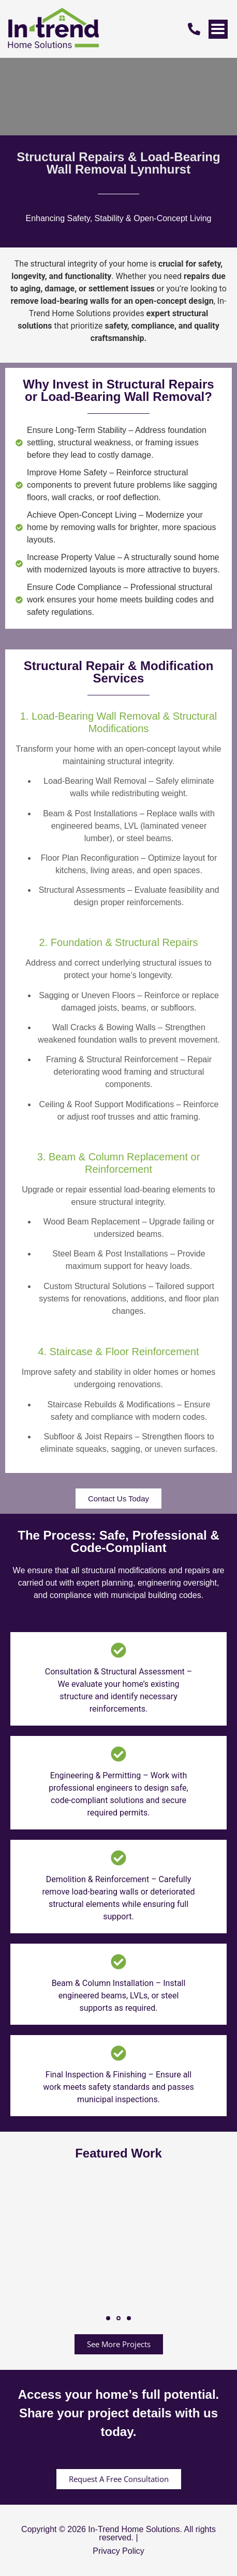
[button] (108, 2318)
